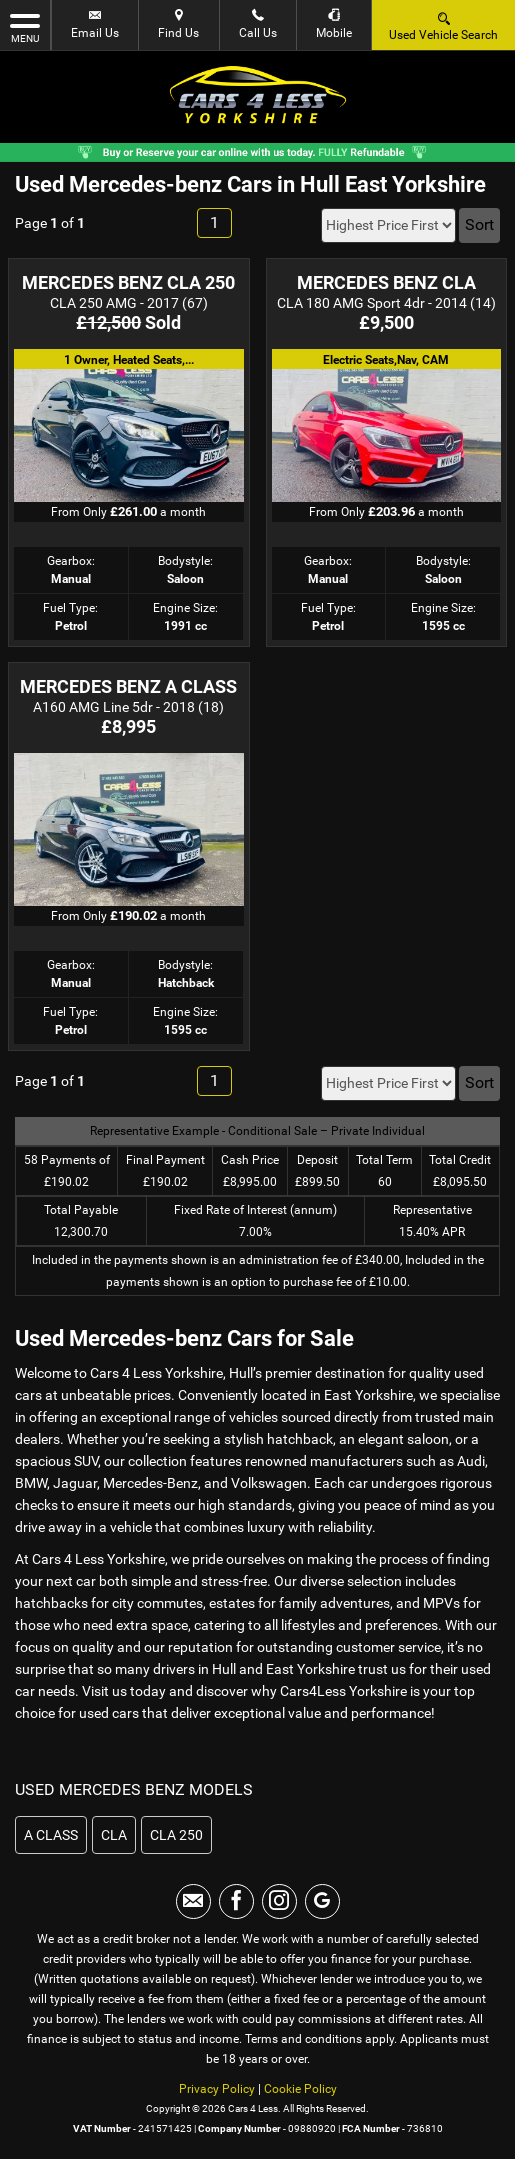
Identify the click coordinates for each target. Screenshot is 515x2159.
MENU (25, 27)
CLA (114, 1835)
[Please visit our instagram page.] (279, 1901)
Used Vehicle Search (443, 25)
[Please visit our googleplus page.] (322, 1901)
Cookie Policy (300, 2089)
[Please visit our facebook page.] (236, 1901)
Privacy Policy (217, 2089)
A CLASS (51, 1835)
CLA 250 (176, 1835)
